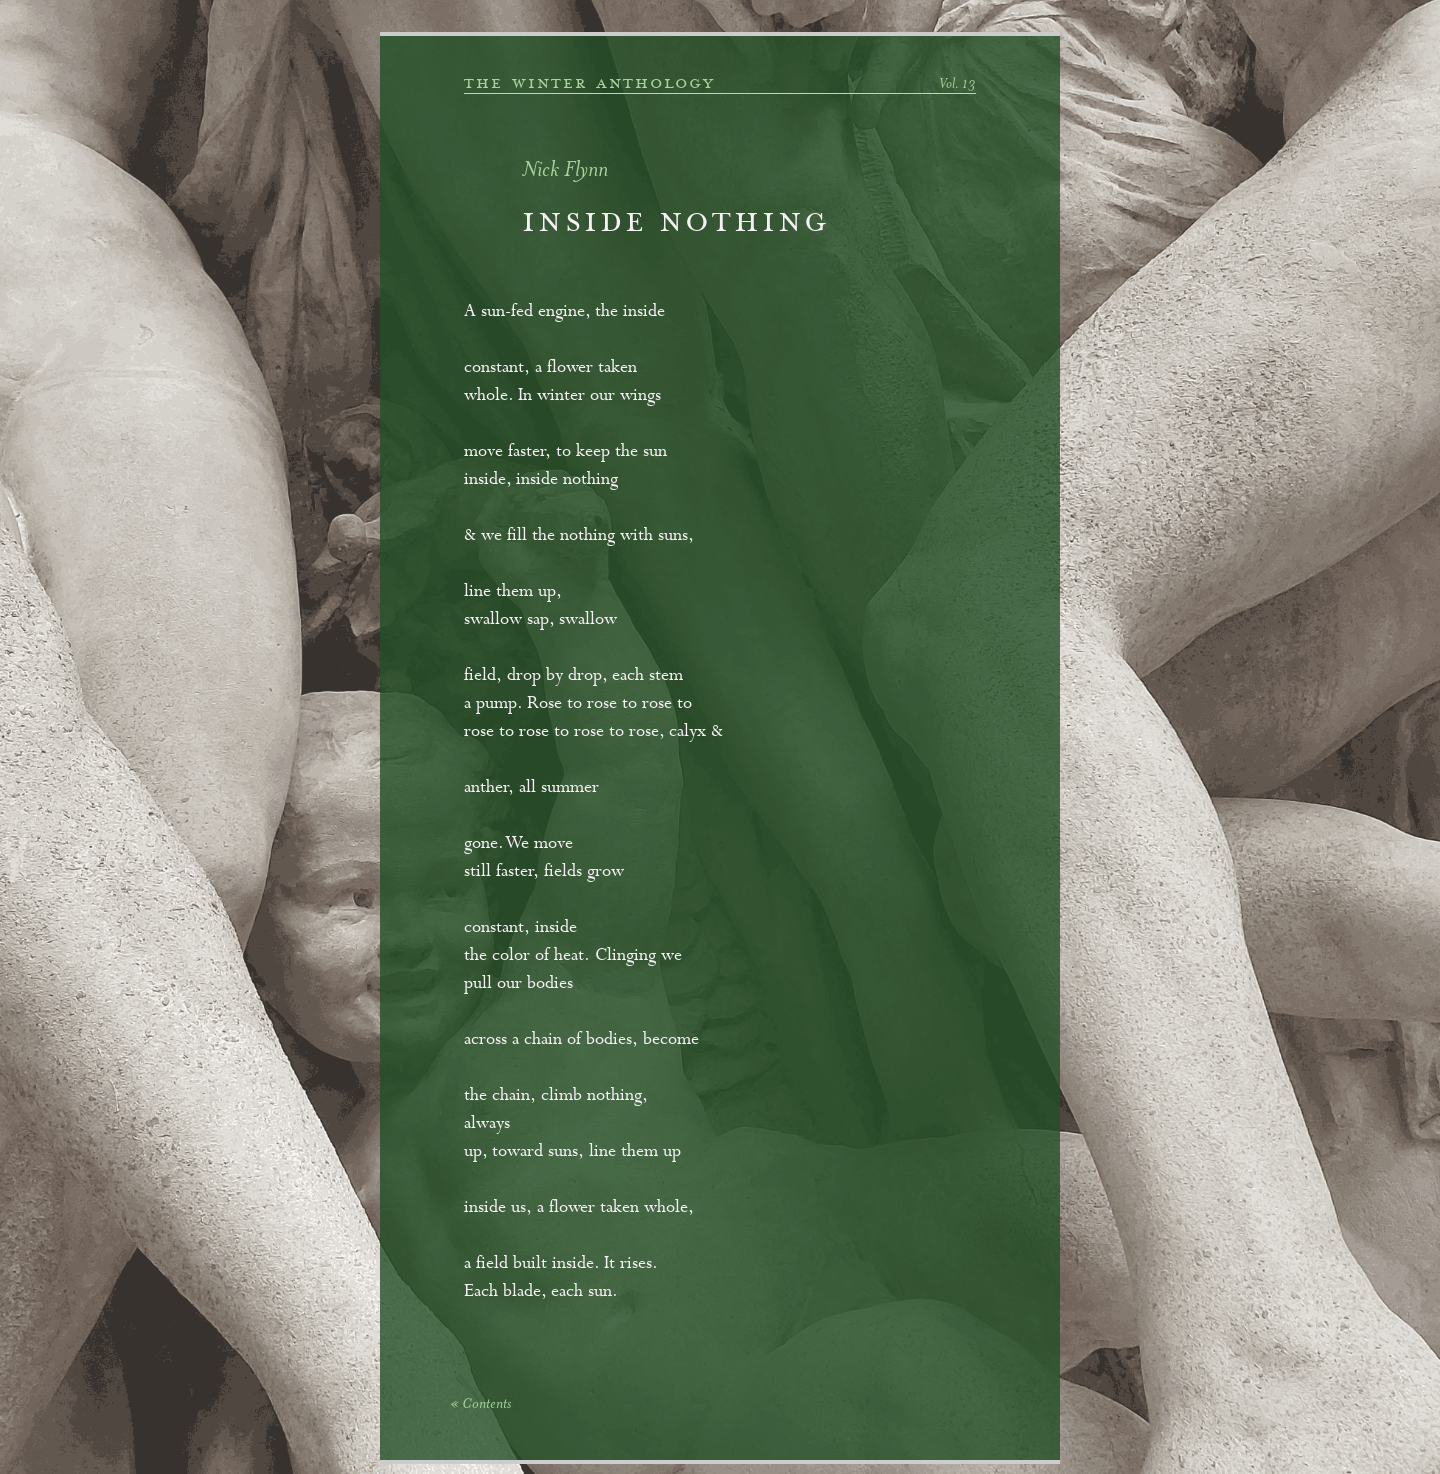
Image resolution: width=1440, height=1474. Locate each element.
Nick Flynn (565, 171)
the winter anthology (589, 83)
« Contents (480, 1405)
